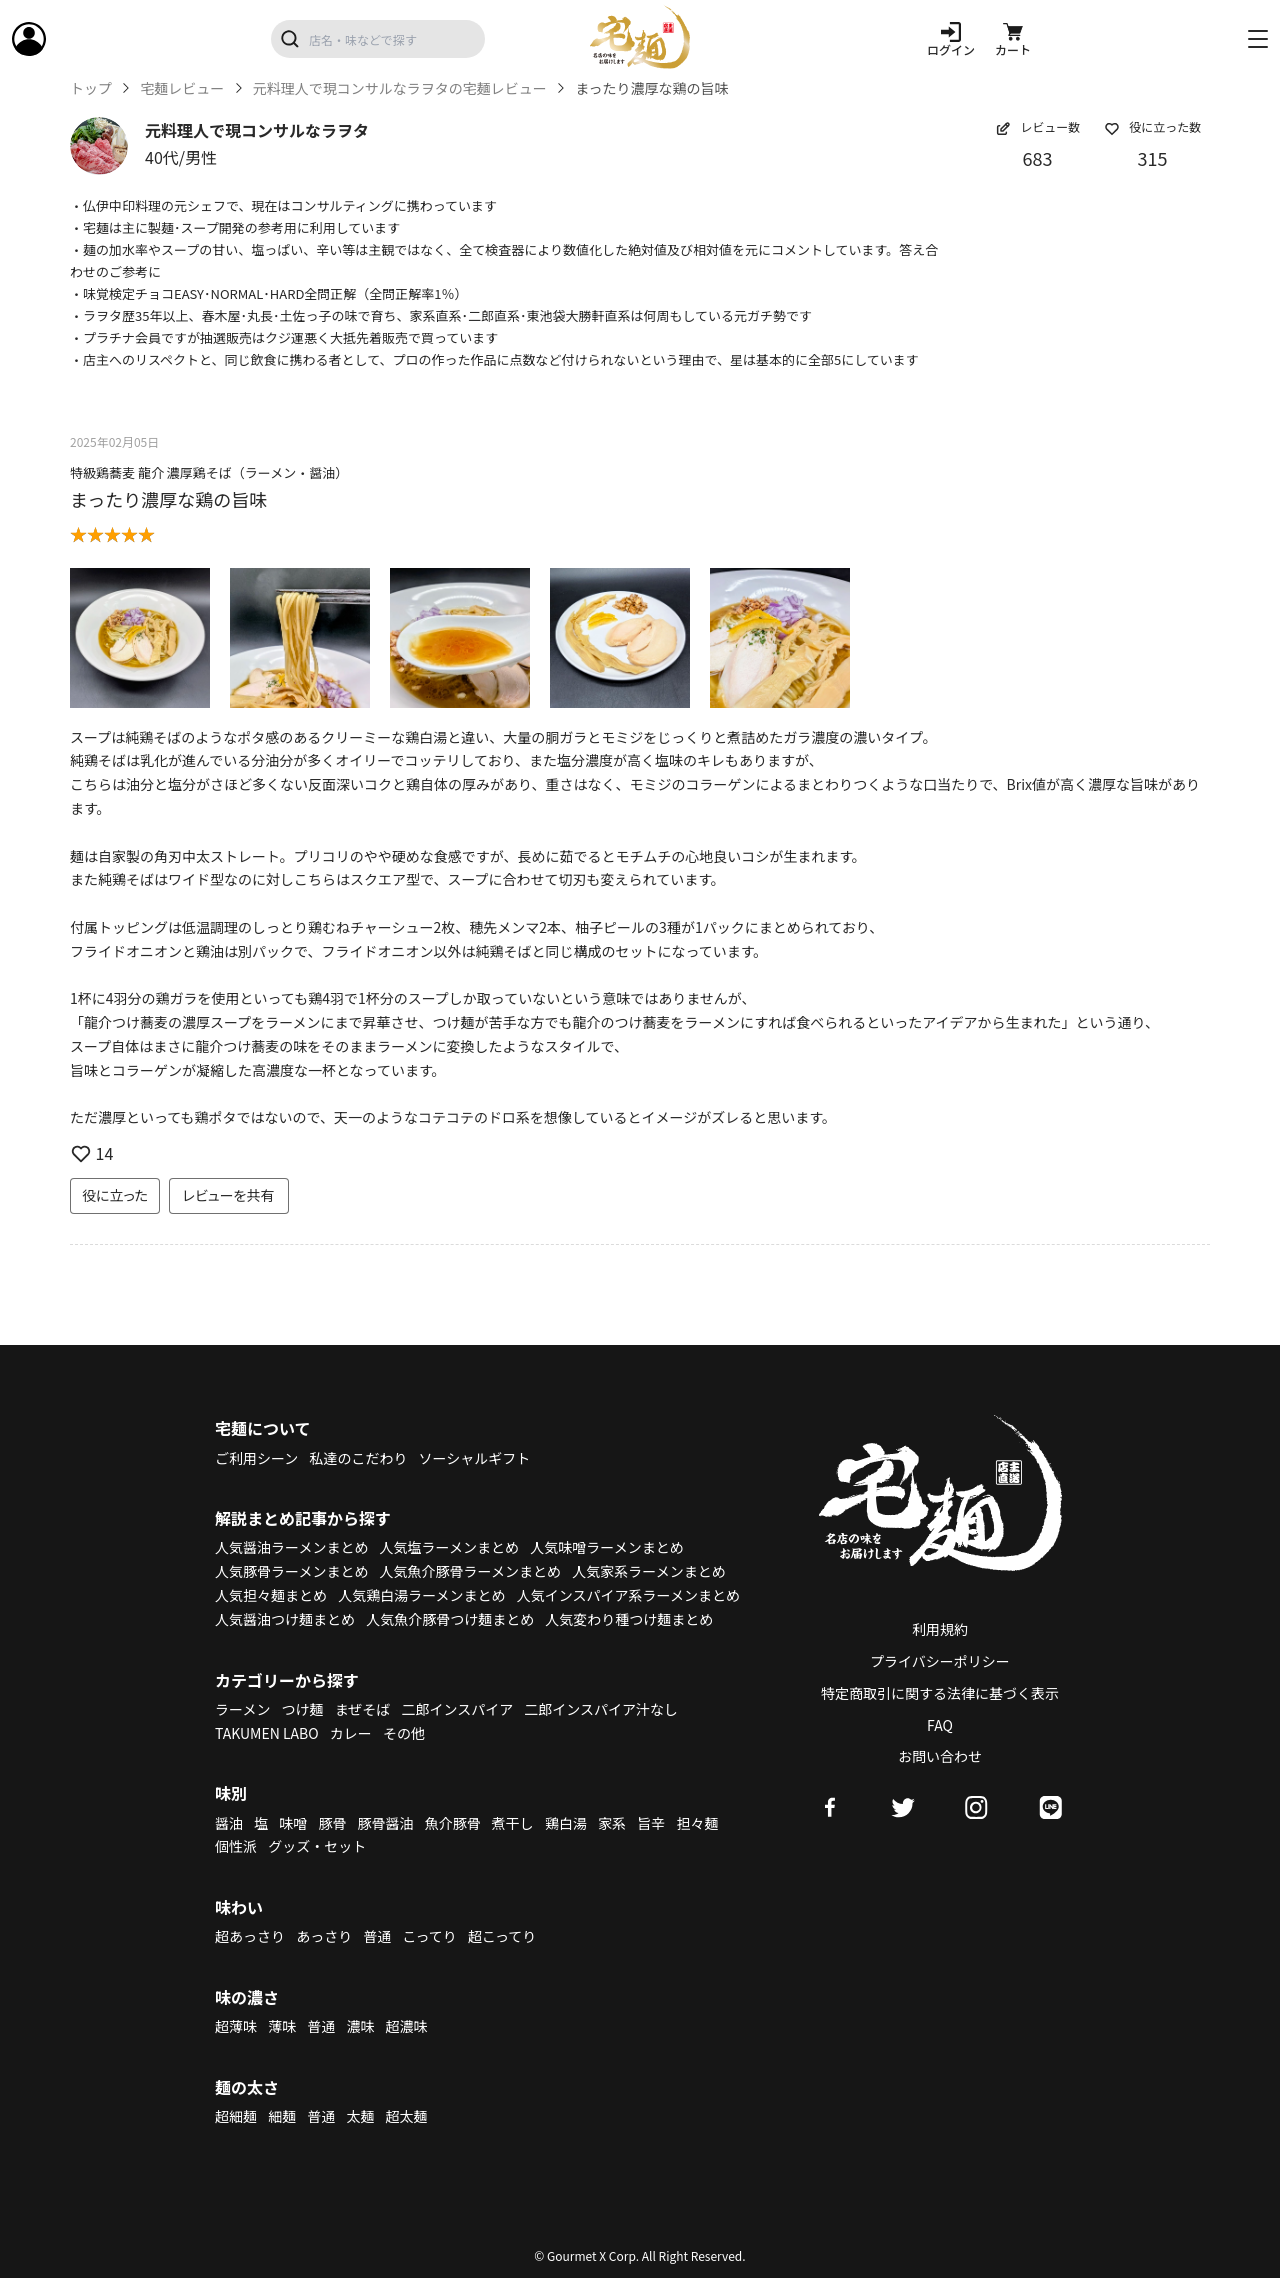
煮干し (513, 1823)
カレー (351, 1733)
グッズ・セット (317, 1846)
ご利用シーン (256, 1458)
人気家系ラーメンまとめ (648, 1571)
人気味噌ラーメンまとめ (606, 1547)
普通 (377, 1936)
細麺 (282, 2116)
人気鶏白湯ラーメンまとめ (421, 1595)
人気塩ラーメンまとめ (449, 1547)
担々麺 (697, 1823)
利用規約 (940, 1629)
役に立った (115, 1195)
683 (1038, 158)
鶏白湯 (566, 1823)
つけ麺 (303, 1709)
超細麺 (236, 2116)
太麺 (360, 2116)
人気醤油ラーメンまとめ (291, 1547)
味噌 (293, 1823)
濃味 (360, 2026)
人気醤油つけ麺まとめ (285, 1619)
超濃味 (407, 2026)
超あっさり (250, 1936)
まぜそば (363, 1709)
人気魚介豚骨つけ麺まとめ (450, 1619)
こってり (429, 1936)
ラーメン (242, 1709)
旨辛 (651, 1823)
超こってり (502, 1936)
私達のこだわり (358, 1458)
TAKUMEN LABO (267, 1733)
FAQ (940, 1725)
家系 (612, 1823)
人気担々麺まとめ (271, 1595)
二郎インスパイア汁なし (601, 1709)
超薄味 (236, 2026)
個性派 (236, 1846)
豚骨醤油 (386, 1823)
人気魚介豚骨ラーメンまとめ (470, 1571)
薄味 (282, 2026)
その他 (404, 1733)
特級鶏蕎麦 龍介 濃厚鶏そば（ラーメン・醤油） (209, 472)
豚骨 (332, 1823)
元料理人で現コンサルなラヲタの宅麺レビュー (400, 88)
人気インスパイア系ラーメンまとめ (628, 1595)
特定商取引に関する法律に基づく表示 (940, 1693)
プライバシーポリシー (940, 1661)
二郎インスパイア (457, 1709)
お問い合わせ (940, 1756)
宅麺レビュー (182, 88)
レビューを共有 (229, 1195)
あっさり (324, 1936)
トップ (91, 88)
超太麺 (407, 2116)
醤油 (229, 1823)
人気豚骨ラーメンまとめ (291, 1571)
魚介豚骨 (453, 1823)
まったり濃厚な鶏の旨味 (168, 499)
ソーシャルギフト (475, 1458)
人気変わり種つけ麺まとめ (629, 1619)
